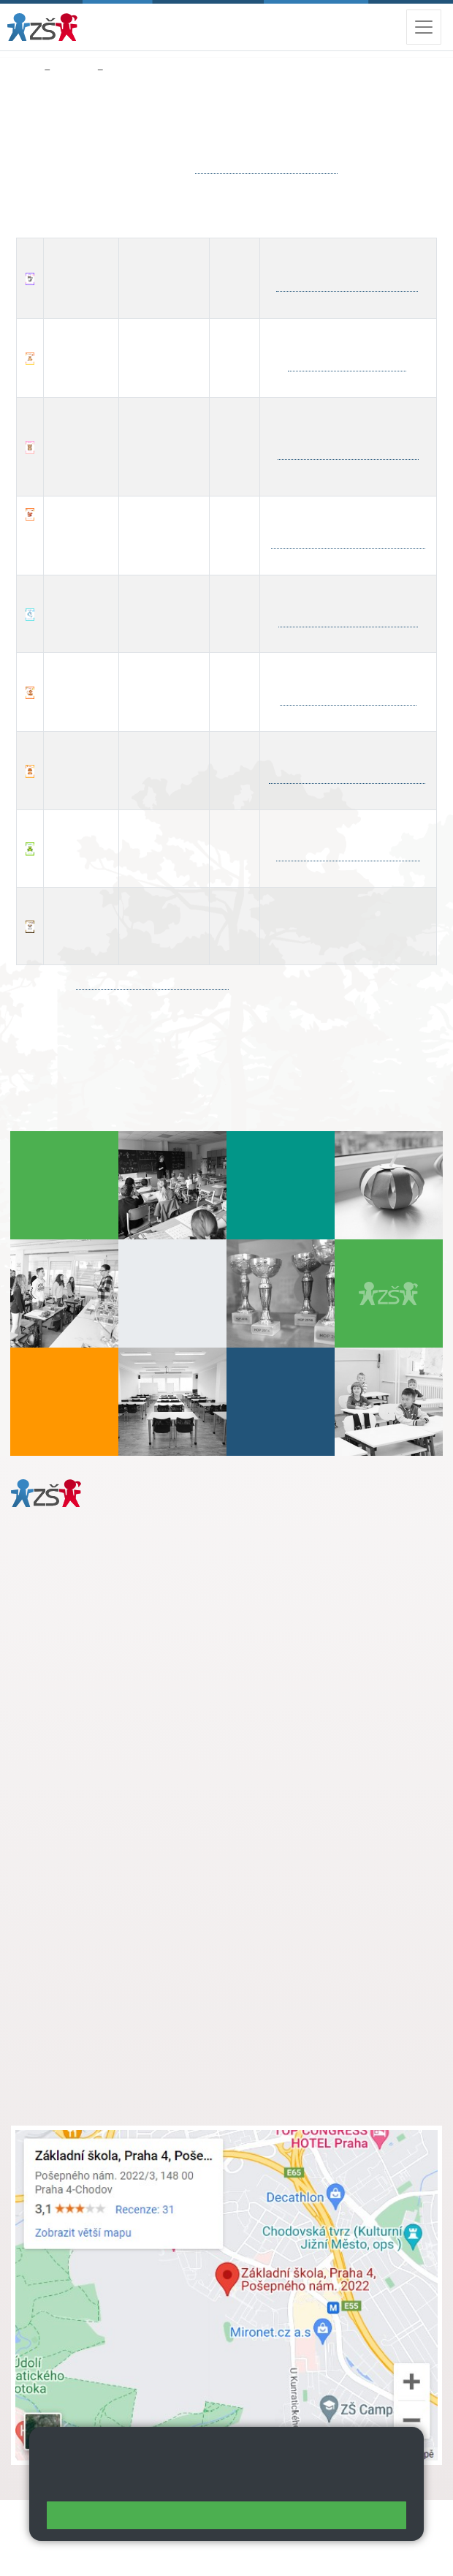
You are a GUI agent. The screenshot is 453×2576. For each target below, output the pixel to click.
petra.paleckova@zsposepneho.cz (348, 855)
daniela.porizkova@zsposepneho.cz (125, 1702)
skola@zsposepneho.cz (97, 1880)
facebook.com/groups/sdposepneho (152, 983)
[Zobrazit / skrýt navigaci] (423, 27)
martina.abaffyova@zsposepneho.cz (348, 542)
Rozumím (226, 2515)
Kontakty (130, 70)
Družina (73, 70)
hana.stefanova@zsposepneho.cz (348, 453)
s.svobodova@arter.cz (126, 1849)
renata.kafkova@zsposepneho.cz (348, 621)
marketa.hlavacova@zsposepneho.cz (347, 777)
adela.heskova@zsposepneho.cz (348, 699)
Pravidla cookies (351, 2483)
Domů (24, 70)
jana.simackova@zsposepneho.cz (266, 167)
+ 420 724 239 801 (122, 1864)
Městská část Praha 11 (63, 1746)
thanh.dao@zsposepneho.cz (347, 365)
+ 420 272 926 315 (74, 1687)
